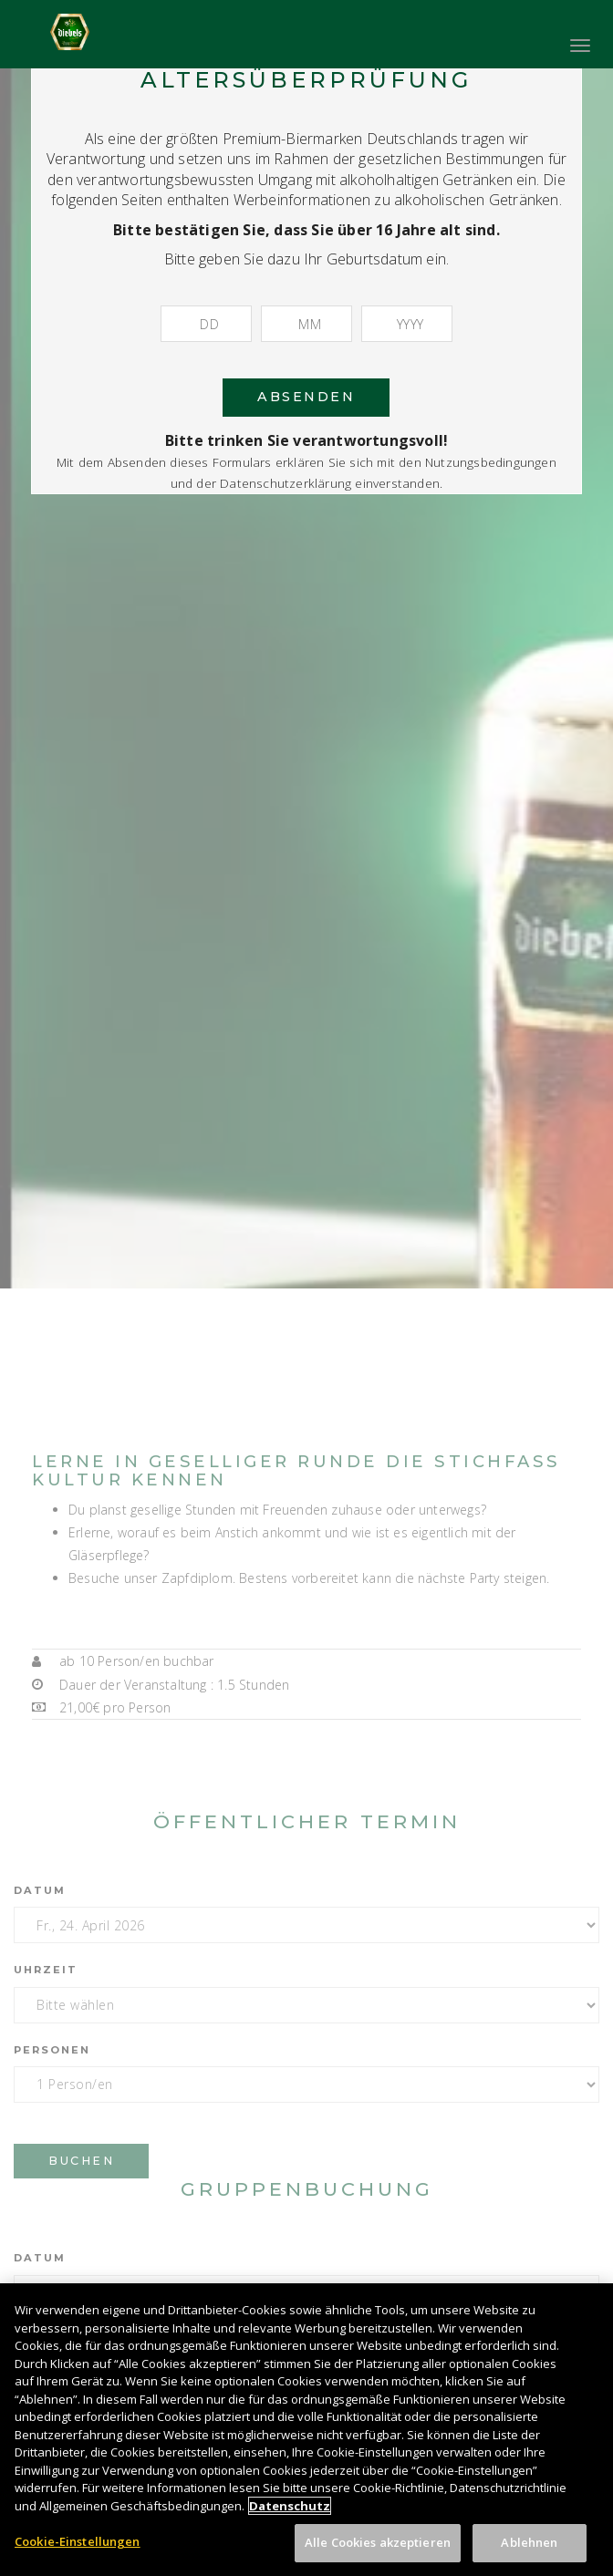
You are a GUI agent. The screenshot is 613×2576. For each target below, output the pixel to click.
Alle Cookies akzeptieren (378, 2553)
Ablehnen (529, 2553)
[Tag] (206, 323)
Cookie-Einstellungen (77, 2552)
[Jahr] (406, 323)
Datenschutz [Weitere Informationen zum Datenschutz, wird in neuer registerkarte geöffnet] (289, 2516)
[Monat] (306, 323)
